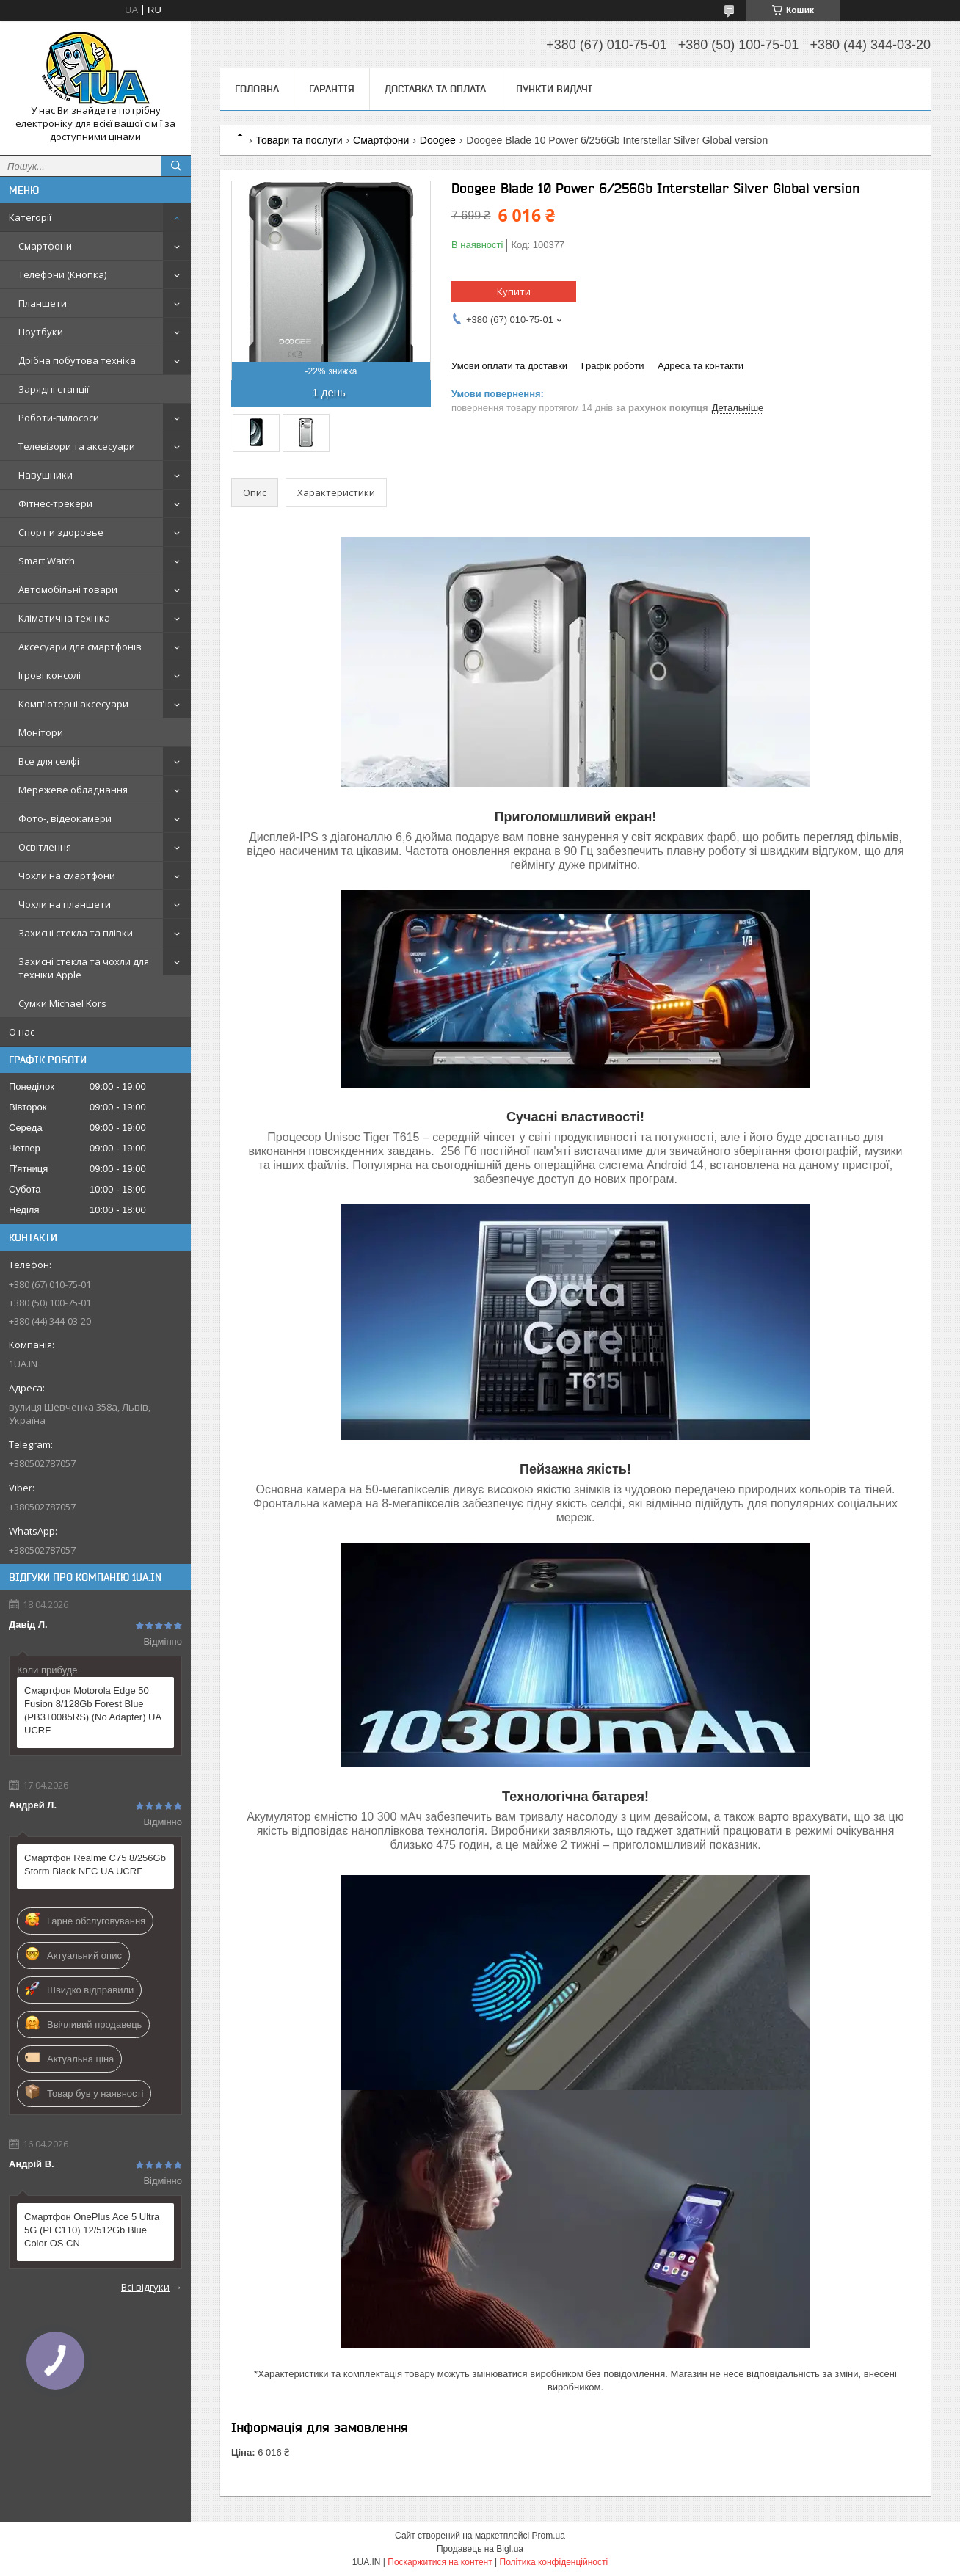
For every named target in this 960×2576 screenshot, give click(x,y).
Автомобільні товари (67, 589)
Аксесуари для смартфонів (80, 646)
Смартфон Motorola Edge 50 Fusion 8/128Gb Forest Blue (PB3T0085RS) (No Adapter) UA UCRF (92, 1710)
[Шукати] (176, 166)
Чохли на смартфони (66, 875)
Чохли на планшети (64, 904)
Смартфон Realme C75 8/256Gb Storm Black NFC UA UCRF (95, 1864)
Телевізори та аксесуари (76, 446)
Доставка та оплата (435, 89)
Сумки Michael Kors (62, 1003)
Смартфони (45, 245)
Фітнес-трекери (55, 503)
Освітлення (44, 847)
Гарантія (331, 89)
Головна (257, 89)
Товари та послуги (298, 140)
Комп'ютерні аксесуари (73, 703)
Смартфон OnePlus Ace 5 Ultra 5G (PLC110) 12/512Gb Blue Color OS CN (91, 2230)
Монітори (40, 732)
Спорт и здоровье (60, 532)
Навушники (45, 474)
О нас (21, 1031)
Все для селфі (48, 761)
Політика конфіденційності (554, 2562)
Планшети (42, 303)
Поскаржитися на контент (440, 2562)
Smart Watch (46, 560)
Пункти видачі (554, 89)
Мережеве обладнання (73, 789)
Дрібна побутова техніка (77, 360)
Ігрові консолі (49, 675)
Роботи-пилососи (58, 417)
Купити (514, 291)
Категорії (30, 217)
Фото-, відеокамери (65, 818)
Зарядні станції (53, 389)
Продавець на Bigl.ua (480, 2549)
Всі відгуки (145, 2286)
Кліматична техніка (64, 618)
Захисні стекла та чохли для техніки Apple (83, 968)
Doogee (438, 140)
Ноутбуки (40, 331)
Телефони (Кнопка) (62, 274)
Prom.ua (548, 2535)
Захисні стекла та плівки (75, 932)
